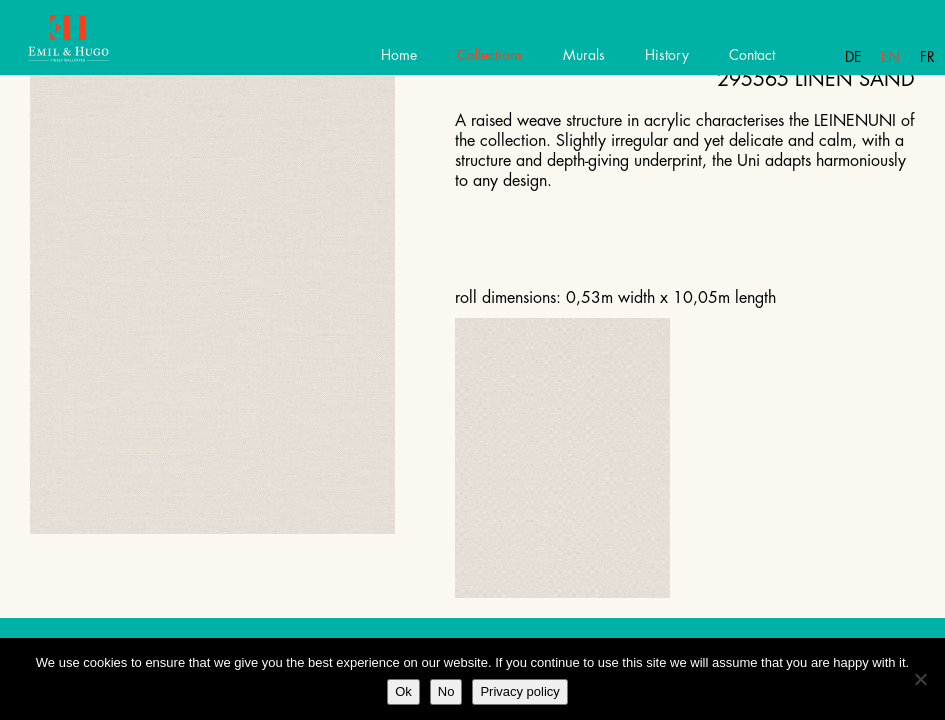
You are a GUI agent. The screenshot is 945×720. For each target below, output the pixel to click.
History (667, 55)
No (446, 691)
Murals (584, 55)
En (890, 57)
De (853, 57)
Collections (490, 55)
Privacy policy (519, 691)
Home (399, 55)
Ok (403, 691)
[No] (920, 679)
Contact (752, 55)
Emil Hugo (87, 45)
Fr (927, 57)
